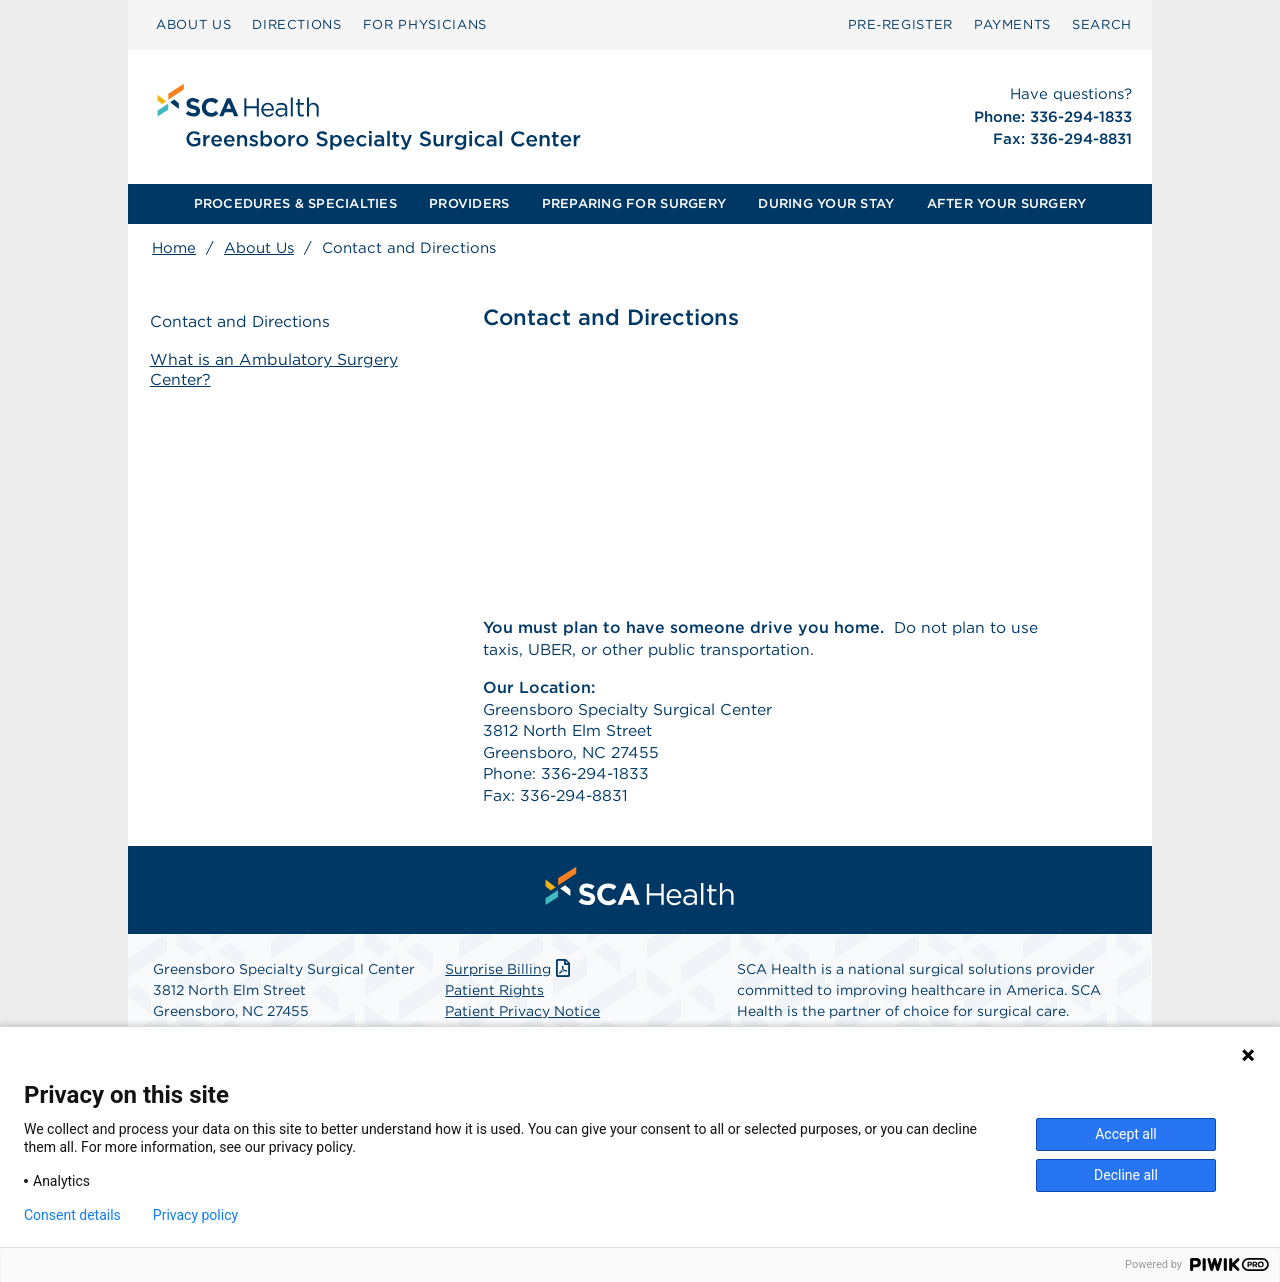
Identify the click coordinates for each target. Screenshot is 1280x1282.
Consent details (72, 1215)
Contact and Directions (242, 322)
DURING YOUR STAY (826, 203)
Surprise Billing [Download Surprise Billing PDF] (509, 974)
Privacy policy (195, 1215)
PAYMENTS (1012, 24)
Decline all (1126, 1175)
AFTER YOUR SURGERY (1007, 203)
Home (174, 248)
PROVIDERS (469, 203)
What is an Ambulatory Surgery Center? (276, 370)
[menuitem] (193, 25)
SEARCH (1102, 24)
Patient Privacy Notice (522, 1016)
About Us (259, 248)
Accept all (1126, 1134)
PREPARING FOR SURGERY (634, 203)
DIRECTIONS (297, 24)
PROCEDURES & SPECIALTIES (295, 203)
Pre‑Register (900, 24)
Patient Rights (494, 995)
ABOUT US (193, 24)
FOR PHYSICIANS (425, 24)
